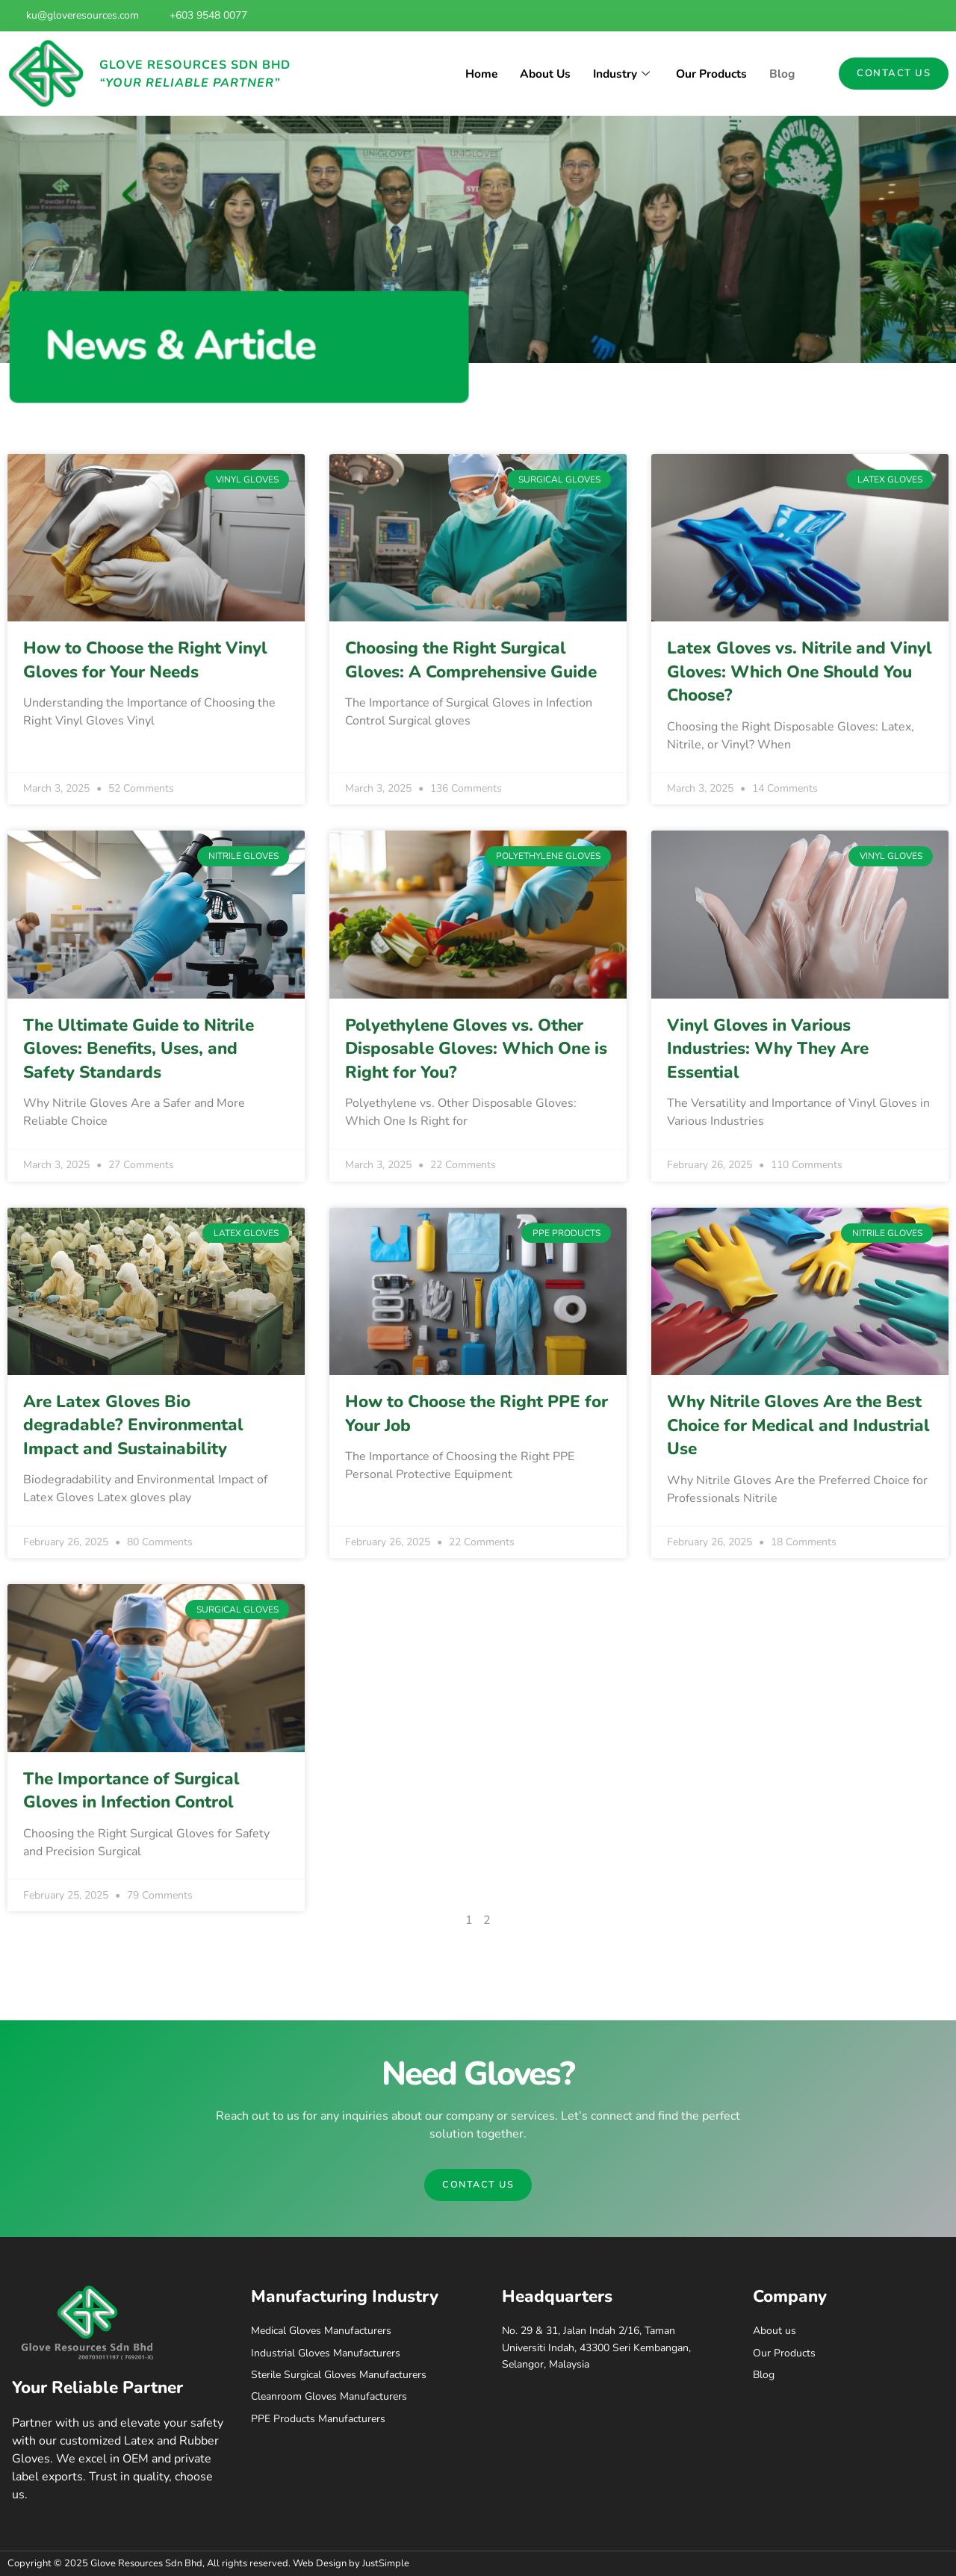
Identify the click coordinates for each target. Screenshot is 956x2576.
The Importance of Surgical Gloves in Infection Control (131, 1790)
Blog (782, 74)
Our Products (709, 74)
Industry (620, 74)
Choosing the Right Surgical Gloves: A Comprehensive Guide (471, 659)
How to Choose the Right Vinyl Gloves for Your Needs (145, 659)
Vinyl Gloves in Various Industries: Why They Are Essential (768, 1049)
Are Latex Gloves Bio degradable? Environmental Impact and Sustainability (133, 1425)
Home (475, 74)
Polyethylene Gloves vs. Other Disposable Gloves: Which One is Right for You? (476, 1049)
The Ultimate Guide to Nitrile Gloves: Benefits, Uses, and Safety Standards (138, 1049)
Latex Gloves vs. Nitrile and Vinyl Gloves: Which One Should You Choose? (799, 671)
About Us (540, 74)
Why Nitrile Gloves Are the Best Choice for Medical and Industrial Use (798, 1425)
